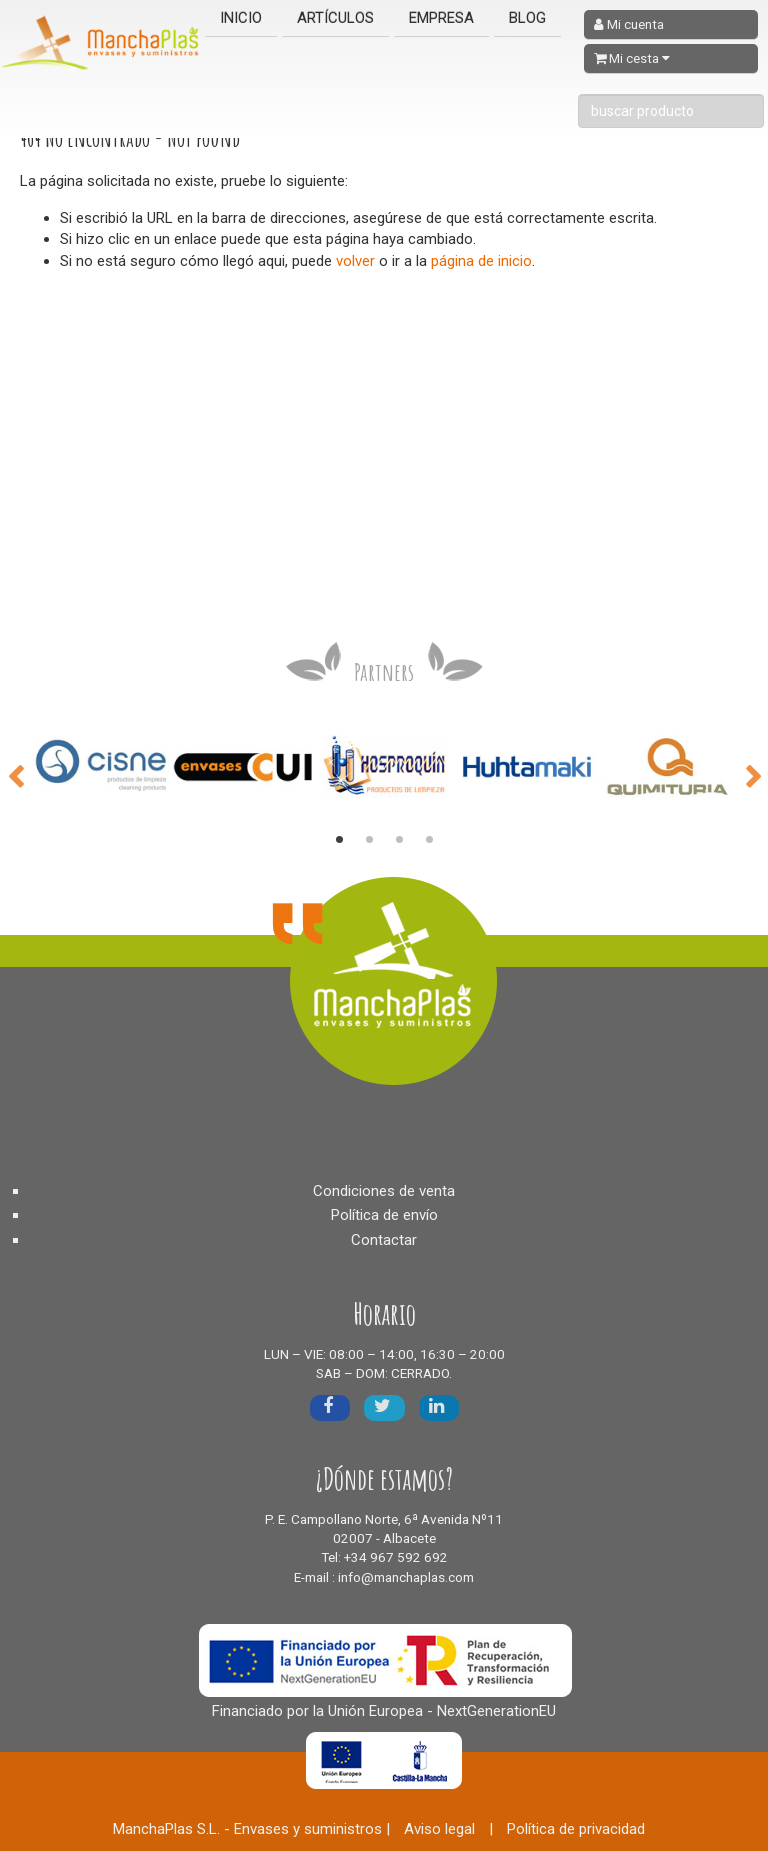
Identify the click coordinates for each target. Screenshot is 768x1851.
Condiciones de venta (384, 1191)
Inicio (241, 18)
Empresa (441, 18)
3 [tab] (399, 840)
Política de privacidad (576, 1829)
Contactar (384, 1240)
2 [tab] (369, 840)
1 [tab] (339, 840)
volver (355, 261)
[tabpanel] (101, 766)
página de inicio (481, 261)
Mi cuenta (629, 24)
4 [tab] (429, 840)
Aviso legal (439, 1829)
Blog (527, 18)
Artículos (335, 18)
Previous (15, 775)
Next (753, 775)
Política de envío (384, 1215)
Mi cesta (632, 58)
